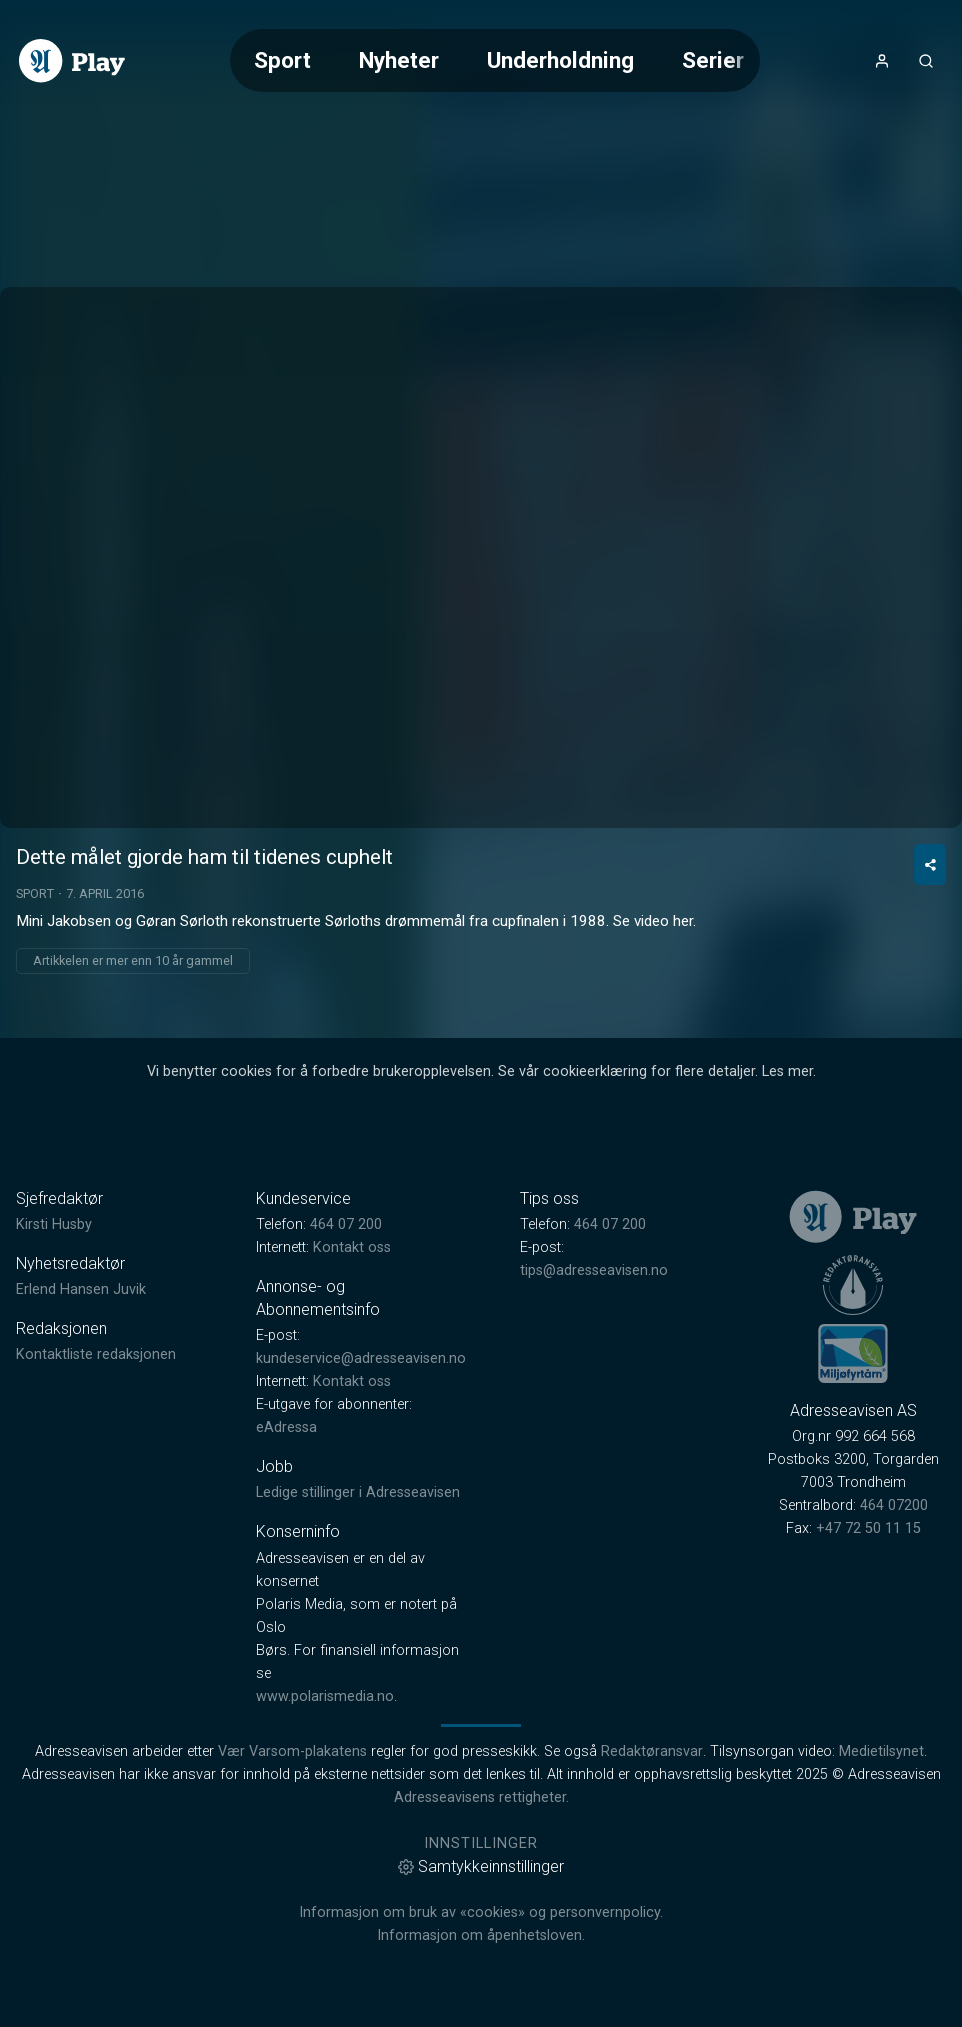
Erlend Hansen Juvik (81, 1289)
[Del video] (930, 864)
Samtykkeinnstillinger (481, 1866)
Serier (713, 60)
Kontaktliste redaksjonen (96, 1354)
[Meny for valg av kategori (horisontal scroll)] (494, 60)
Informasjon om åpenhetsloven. (481, 1935)
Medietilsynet (881, 1751)
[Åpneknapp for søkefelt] (926, 61)
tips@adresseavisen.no (594, 1270)
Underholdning (560, 60)
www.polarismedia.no (325, 1696)
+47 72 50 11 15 (868, 1528)
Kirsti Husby (54, 1224)
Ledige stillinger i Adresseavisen (358, 1492)
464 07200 (894, 1505)
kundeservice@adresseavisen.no (361, 1358)
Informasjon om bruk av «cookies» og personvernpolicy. (481, 1912)
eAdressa (286, 1427)
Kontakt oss (352, 1247)
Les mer (787, 1071)
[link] (72, 61)
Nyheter (399, 60)
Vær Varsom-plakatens (292, 1751)
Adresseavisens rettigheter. (481, 1797)
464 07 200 (346, 1224)
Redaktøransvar (652, 1751)
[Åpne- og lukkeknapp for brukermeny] (882, 61)
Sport (282, 60)
